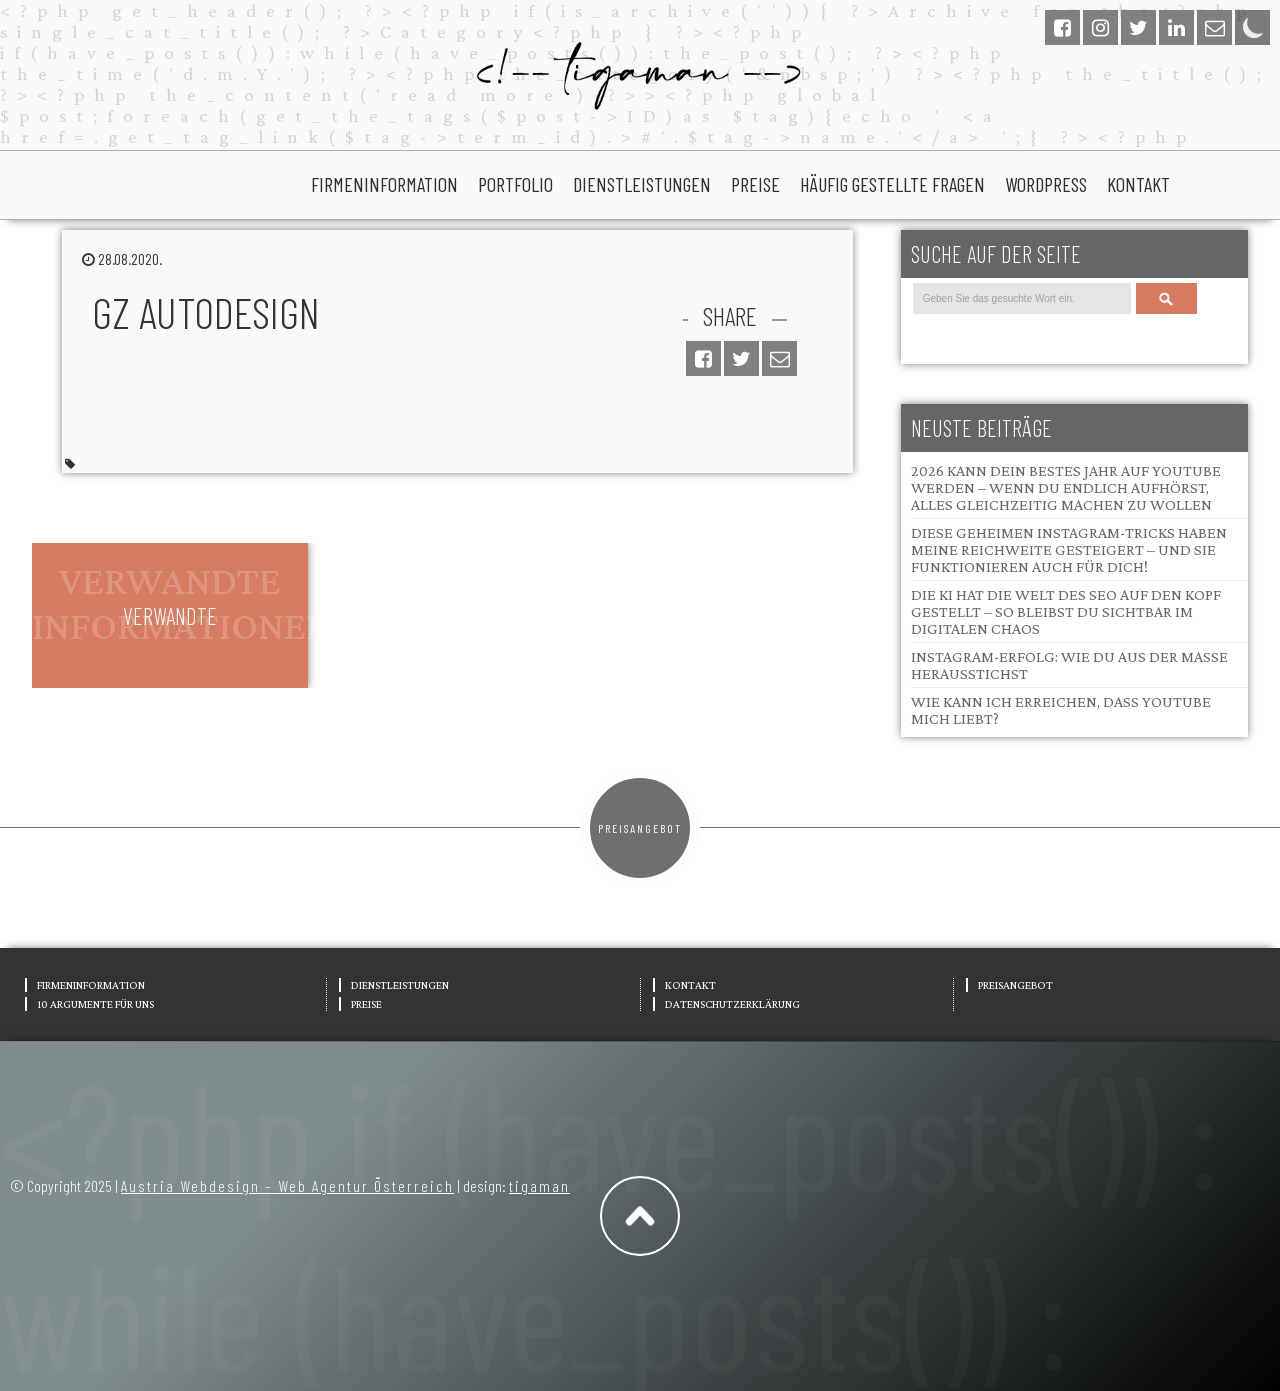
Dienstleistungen (642, 184)
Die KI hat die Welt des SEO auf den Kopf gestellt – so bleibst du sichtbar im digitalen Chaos (1066, 611)
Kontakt (1138, 184)
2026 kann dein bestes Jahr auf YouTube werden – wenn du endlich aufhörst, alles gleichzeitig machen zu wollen (1066, 487)
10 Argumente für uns (95, 1004)
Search (1166, 298)
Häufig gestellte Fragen (892, 184)
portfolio (515, 184)
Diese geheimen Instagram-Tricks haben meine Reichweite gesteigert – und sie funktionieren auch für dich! (1069, 549)
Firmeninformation (384, 184)
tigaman (539, 1185)
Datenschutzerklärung (732, 1004)
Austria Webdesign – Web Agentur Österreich (287, 1185)
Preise (755, 184)
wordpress (1046, 184)
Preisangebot (640, 828)
